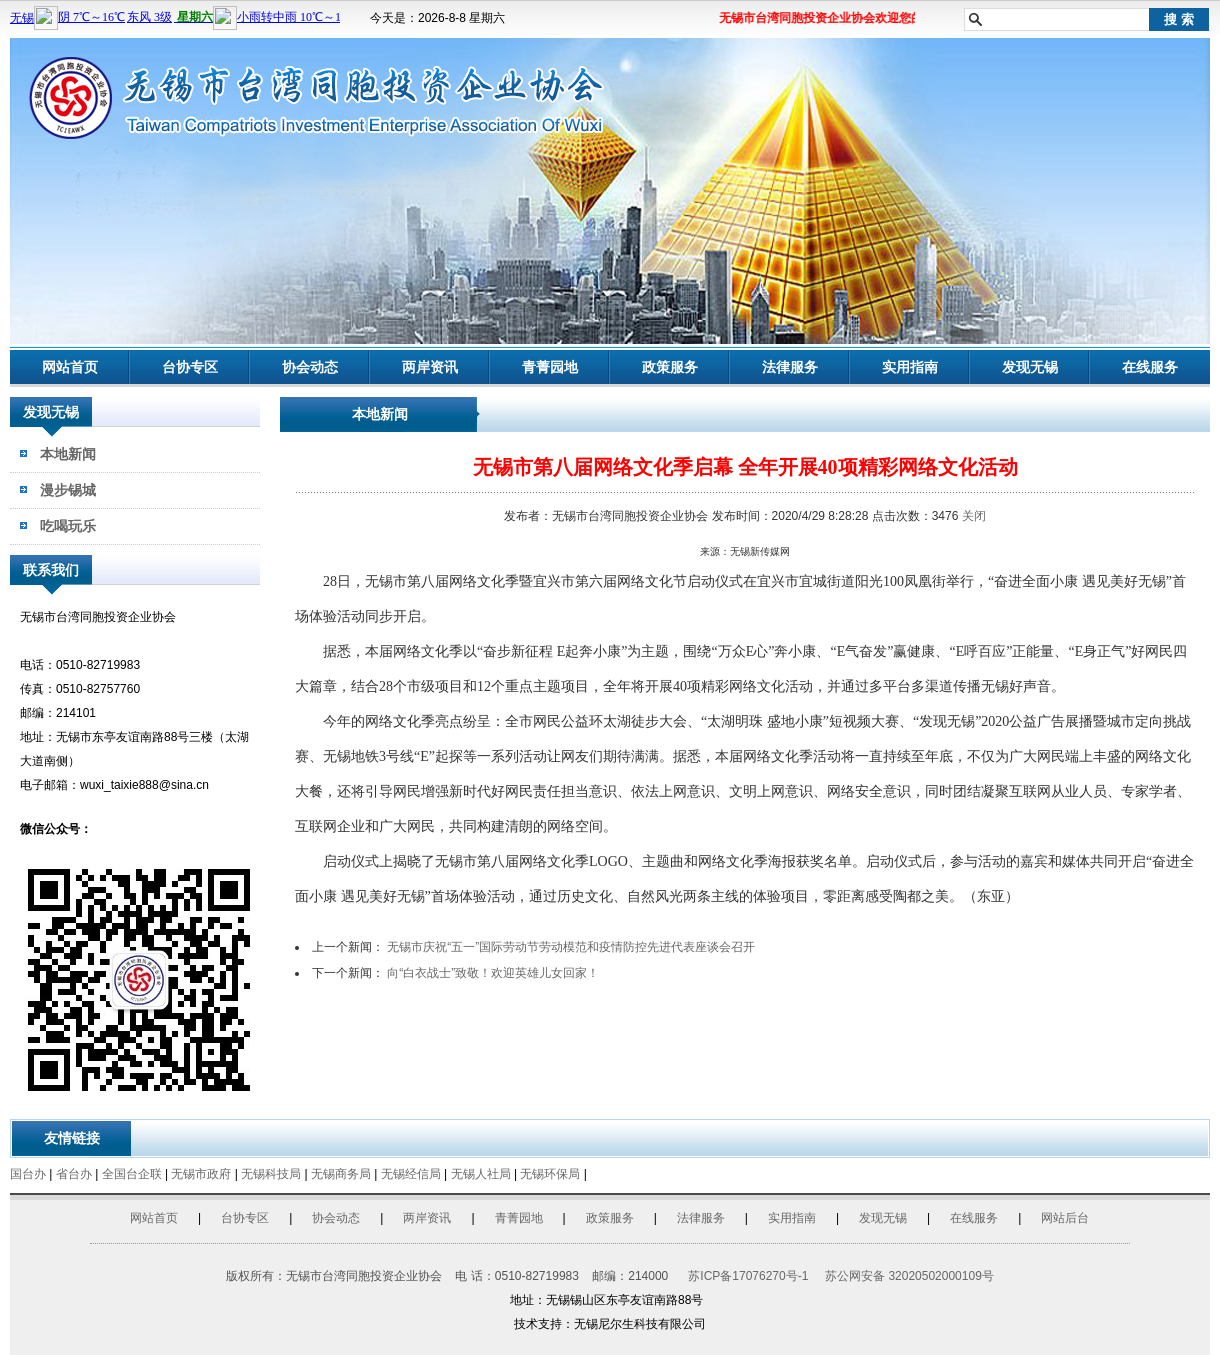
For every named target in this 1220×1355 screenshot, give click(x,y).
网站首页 (70, 367)
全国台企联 (132, 1174)
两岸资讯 (430, 367)
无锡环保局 (550, 1174)
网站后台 (1065, 1218)
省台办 (74, 1174)
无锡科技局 (271, 1174)
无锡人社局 (481, 1174)
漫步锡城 (68, 490)
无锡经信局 (411, 1174)
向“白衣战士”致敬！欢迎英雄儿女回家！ (493, 973)
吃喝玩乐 (68, 526)
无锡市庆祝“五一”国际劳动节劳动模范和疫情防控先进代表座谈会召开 (571, 947)
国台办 (28, 1174)
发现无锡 (1030, 367)
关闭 (974, 516)
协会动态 (310, 367)
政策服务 (670, 367)
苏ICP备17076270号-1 (748, 1276)
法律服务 (790, 367)
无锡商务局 (341, 1174)
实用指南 (910, 367)
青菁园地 (550, 367)
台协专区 (190, 367)
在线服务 (1150, 367)
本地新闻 (68, 454)
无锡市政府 (201, 1174)
